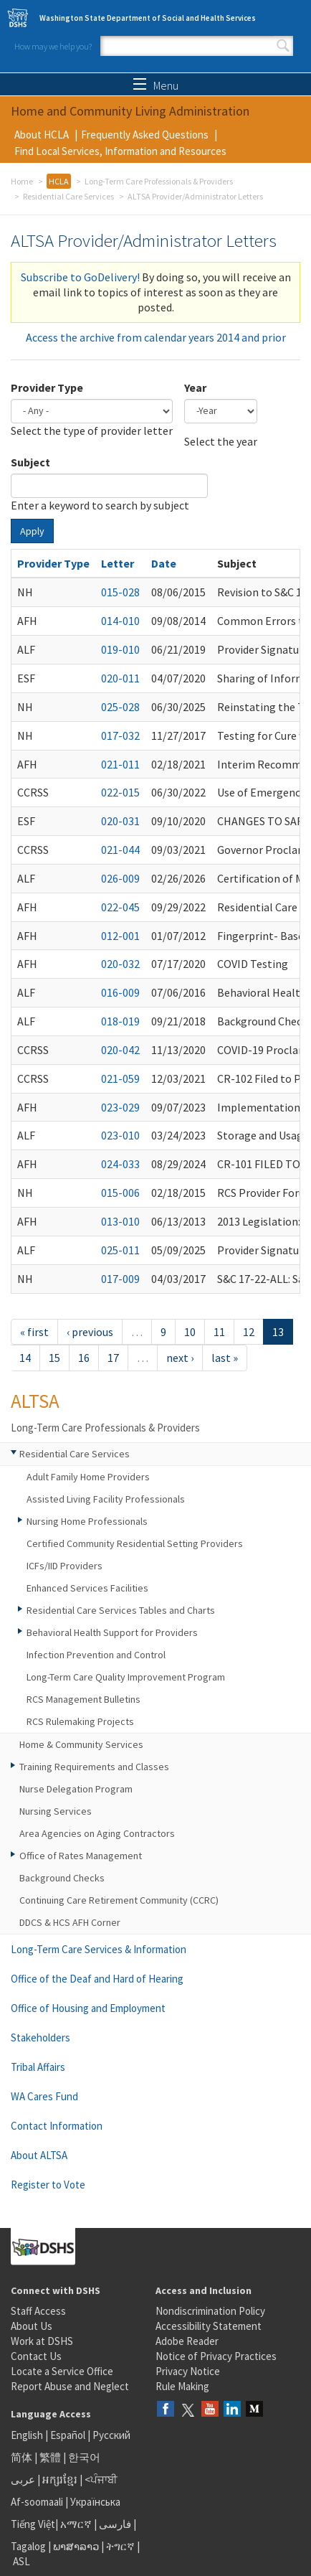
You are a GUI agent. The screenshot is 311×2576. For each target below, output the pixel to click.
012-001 (120, 936)
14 (25, 1357)
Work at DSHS (42, 2341)
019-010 (120, 649)
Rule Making (182, 2386)
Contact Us (36, 2356)
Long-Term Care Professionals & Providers (159, 181)
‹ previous (90, 1332)
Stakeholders (40, 2037)
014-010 (120, 621)
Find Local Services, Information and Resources (120, 151)
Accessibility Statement (209, 2326)
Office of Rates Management (80, 1855)
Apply (32, 531)
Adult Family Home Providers (88, 1476)
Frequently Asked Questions (145, 134)
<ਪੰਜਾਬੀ (101, 2479)
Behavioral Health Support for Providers (112, 1632)
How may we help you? (53, 46)
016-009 (120, 992)
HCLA (59, 181)
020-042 (120, 1050)
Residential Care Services (68, 196)
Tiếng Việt (33, 2524)
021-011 (120, 764)
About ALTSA (39, 2155)
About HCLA (41, 134)
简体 (21, 2457)
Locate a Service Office (62, 2371)
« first (34, 1332)
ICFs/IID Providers (64, 1565)
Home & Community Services (81, 1744)
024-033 (120, 1164)
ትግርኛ (120, 2546)
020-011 (120, 678)
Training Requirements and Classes (94, 1766)
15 (54, 1357)
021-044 (120, 849)
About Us (31, 2326)
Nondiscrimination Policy (210, 2311)
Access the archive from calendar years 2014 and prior (156, 337)
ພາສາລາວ (76, 2546)
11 (219, 1332)
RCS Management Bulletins (83, 1699)
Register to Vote (48, 2184)
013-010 (120, 1221)
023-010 (120, 1135)
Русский (111, 2435)
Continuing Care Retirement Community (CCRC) (119, 1900)
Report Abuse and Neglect (70, 2386)
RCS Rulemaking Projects (80, 1721)
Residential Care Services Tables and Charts (121, 1610)
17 (113, 1357)
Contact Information (56, 2126)
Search (283, 46)
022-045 (120, 907)
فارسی (114, 2524)
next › (179, 1357)
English (28, 2435)
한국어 (84, 2457)
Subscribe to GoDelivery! (80, 277)
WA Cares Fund (44, 2096)
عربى (23, 2479)
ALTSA (35, 1400)
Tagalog (28, 2546)
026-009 (120, 878)
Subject (30, 462)
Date (163, 563)
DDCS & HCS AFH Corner (69, 1922)
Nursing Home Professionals (87, 1521)
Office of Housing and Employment (88, 2008)
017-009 (120, 1278)
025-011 (120, 1250)
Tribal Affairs (38, 2067)
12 (248, 1332)
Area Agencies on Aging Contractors (97, 1833)
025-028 (120, 707)
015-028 (120, 592)
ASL (21, 2561)
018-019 (120, 1021)
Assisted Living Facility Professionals (106, 1499)
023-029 (120, 1107)
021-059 (120, 1078)
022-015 (120, 792)
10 (190, 1332)
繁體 (51, 2457)
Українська (95, 2502)
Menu (155, 85)
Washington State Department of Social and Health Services (147, 18)
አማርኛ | (78, 2524)
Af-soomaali (37, 2502)
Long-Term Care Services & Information (98, 1949)
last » (224, 1357)
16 (84, 1357)
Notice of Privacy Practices (216, 2356)
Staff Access (38, 2311)
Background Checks (62, 1877)
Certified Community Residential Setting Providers (135, 1543)
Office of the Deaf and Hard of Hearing (97, 1978)
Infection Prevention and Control (96, 1654)
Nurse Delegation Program (76, 1788)
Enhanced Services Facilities (87, 1587)
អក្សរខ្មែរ (59, 2479)
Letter (117, 563)
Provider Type (47, 387)
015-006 (120, 1192)
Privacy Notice (188, 2371)
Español (67, 2435)
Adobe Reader (187, 2341)
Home (22, 181)
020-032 (120, 963)
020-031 (120, 821)
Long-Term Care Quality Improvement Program (126, 1676)
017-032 (120, 735)
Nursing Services (55, 1811)
